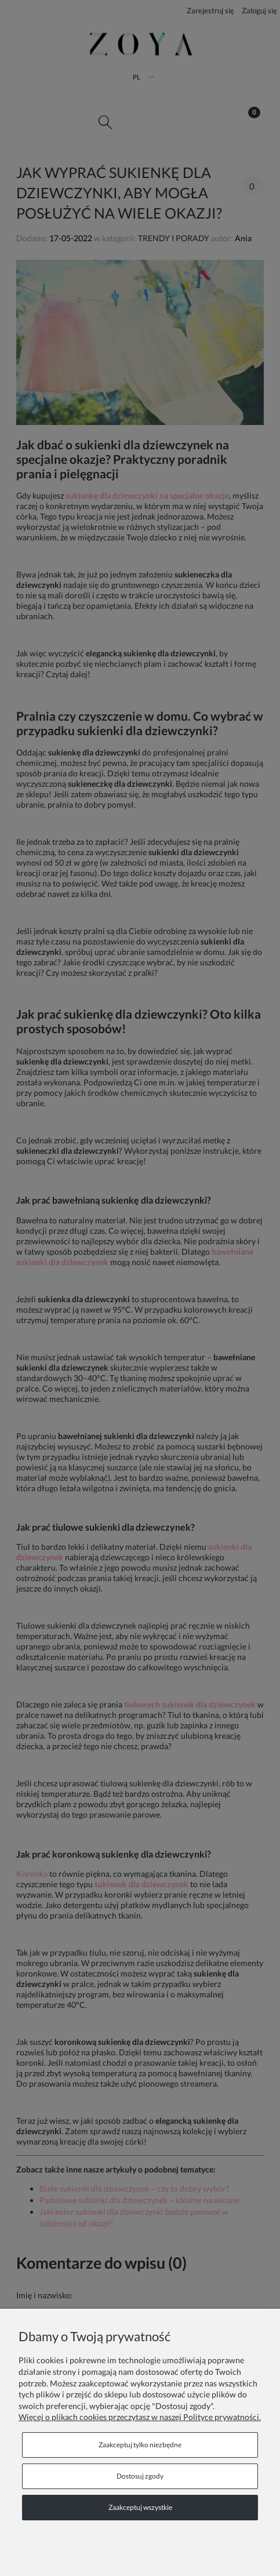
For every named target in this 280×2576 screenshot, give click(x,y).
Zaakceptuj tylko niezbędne (140, 2444)
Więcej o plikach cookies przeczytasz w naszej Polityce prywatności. (140, 2417)
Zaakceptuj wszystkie (140, 2507)
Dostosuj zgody (140, 2476)
